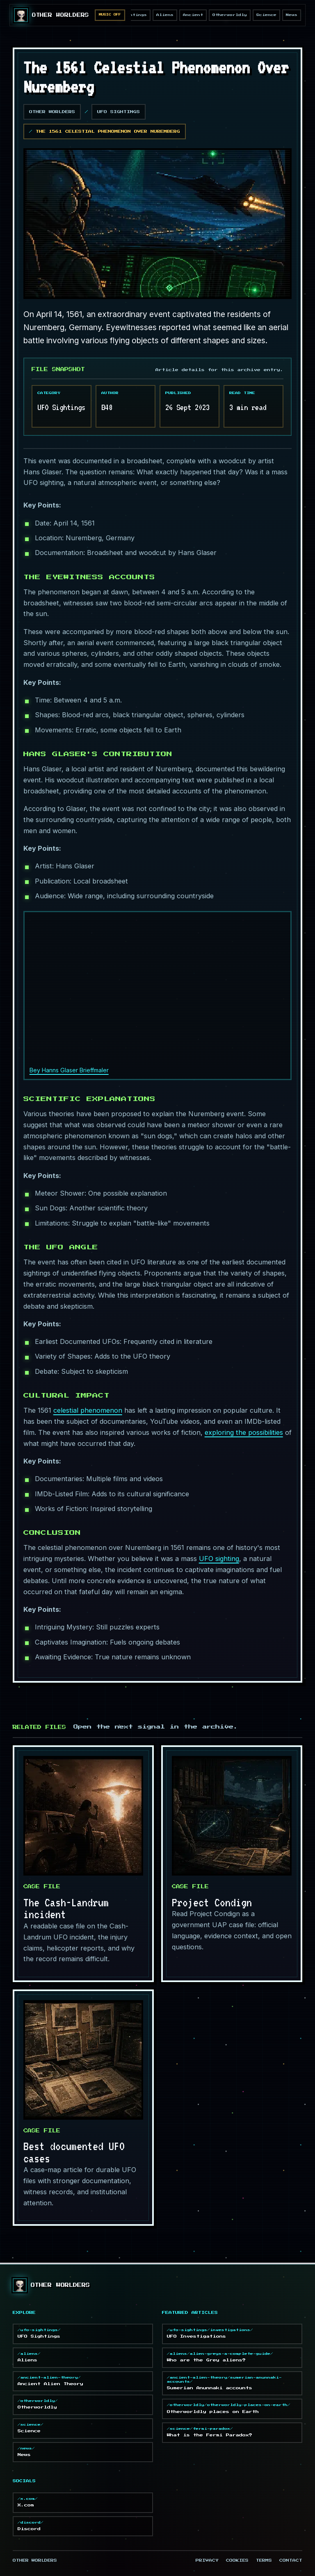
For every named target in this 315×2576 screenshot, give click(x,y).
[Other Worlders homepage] (51, 15)
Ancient (193, 15)
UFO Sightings (118, 111)
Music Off (110, 15)
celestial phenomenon (87, 1410)
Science (266, 15)
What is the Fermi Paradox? (232, 2432)
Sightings (134, 15)
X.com (83, 2502)
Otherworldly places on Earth (232, 2408)
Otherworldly (229, 15)
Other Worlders (52, 111)
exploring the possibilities (244, 1432)
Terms (264, 2560)
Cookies (237, 2560)
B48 (106, 407)
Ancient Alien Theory (83, 2381)
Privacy (207, 2560)
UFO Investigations (232, 2333)
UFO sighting (219, 1558)
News (291, 15)
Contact (290, 2560)
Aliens (164, 15)
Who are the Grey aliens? (232, 2357)
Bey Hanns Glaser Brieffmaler (69, 1070)
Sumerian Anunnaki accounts (232, 2383)
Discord (83, 2526)
